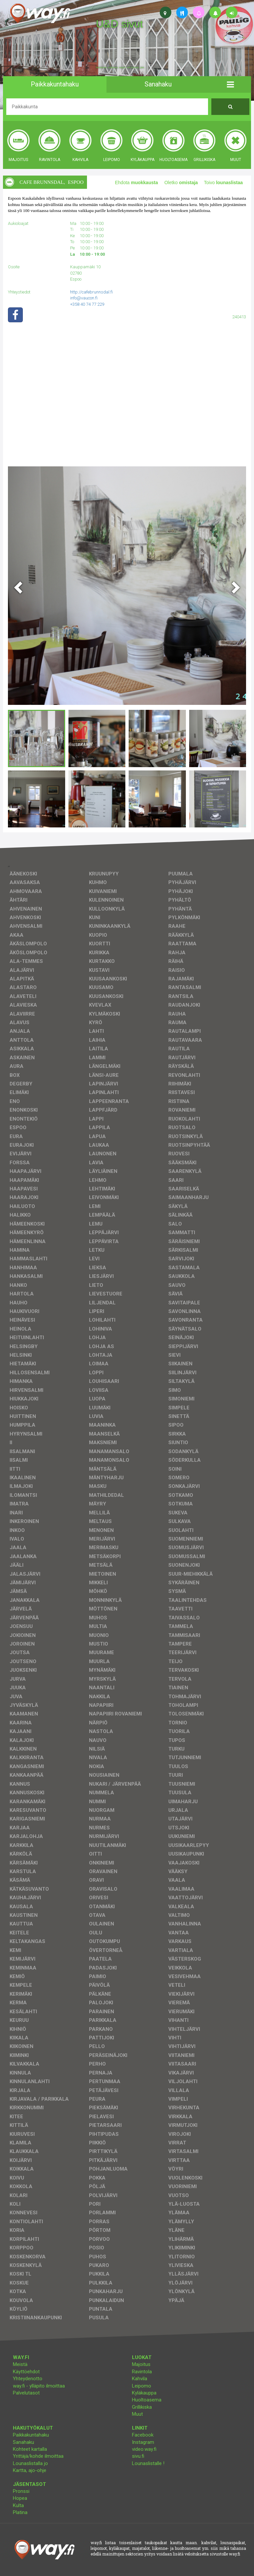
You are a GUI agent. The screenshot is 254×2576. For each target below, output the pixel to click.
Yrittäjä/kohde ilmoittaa (38, 2456)
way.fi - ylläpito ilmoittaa (39, 2386)
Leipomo (141, 2386)
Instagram (143, 2442)
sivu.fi (138, 2456)
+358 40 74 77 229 (87, 304)
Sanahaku (23, 2442)
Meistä (20, 2364)
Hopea (20, 2498)
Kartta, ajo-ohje (29, 2470)
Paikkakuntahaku (31, 2435)
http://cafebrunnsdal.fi (91, 291)
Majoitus (141, 2364)
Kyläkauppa (144, 2393)
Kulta (18, 2505)
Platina (20, 2512)
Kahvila (139, 2379)
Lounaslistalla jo (30, 2463)
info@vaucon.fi (84, 297)
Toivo (223, 182)
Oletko (181, 182)
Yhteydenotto (27, 2379)
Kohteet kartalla (30, 2449)
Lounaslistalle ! (148, 2463)
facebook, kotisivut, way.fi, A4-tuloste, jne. (120, 67)
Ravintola (142, 2372)
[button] (230, 84)
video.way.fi (144, 2449)
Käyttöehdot (26, 2372)
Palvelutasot (26, 2393)
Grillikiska (142, 2407)
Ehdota (136, 182)
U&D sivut (119, 24)
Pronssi (21, 2491)
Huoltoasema (146, 2400)
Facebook (142, 2435)
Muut (137, 2414)
